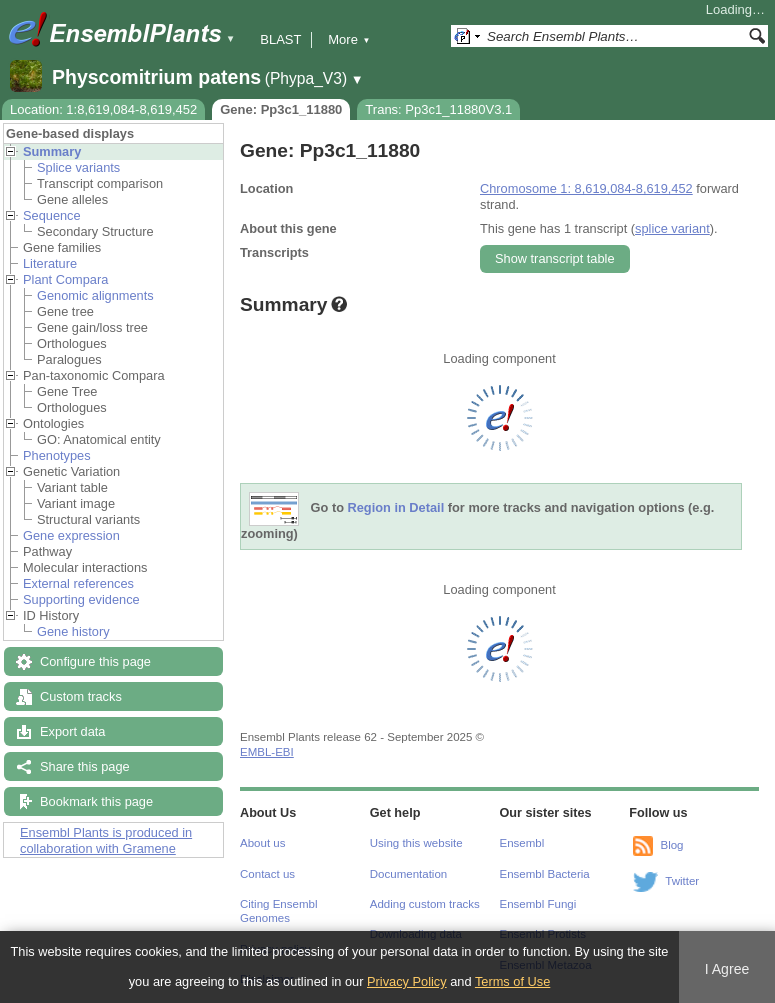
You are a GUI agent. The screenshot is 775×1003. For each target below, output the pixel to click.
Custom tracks (81, 696)
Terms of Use (512, 981)
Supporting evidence (81, 599)
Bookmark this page (96, 801)
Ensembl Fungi (538, 904)
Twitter (682, 881)
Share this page (85, 766)
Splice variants (78, 167)
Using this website (416, 843)
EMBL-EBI (267, 752)
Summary (52, 151)
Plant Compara (65, 279)
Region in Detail (396, 508)
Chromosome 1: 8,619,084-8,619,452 (586, 188)
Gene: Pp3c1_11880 (281, 109)
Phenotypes (57, 455)
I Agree (727, 969)
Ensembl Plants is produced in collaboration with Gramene (106, 840)
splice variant (672, 228)
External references (78, 583)
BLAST (280, 39)
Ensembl (522, 843)
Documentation (408, 874)
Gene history (73, 631)
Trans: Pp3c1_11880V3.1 (438, 109)
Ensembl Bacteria (545, 874)
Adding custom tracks (425, 904)
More (349, 39)
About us (262, 843)
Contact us (267, 874)
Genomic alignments (95, 295)
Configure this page (95, 661)
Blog (671, 845)
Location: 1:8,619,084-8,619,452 (103, 109)
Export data (72, 731)
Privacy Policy (407, 981)
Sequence (52, 215)
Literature (50, 263)
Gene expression (71, 535)
